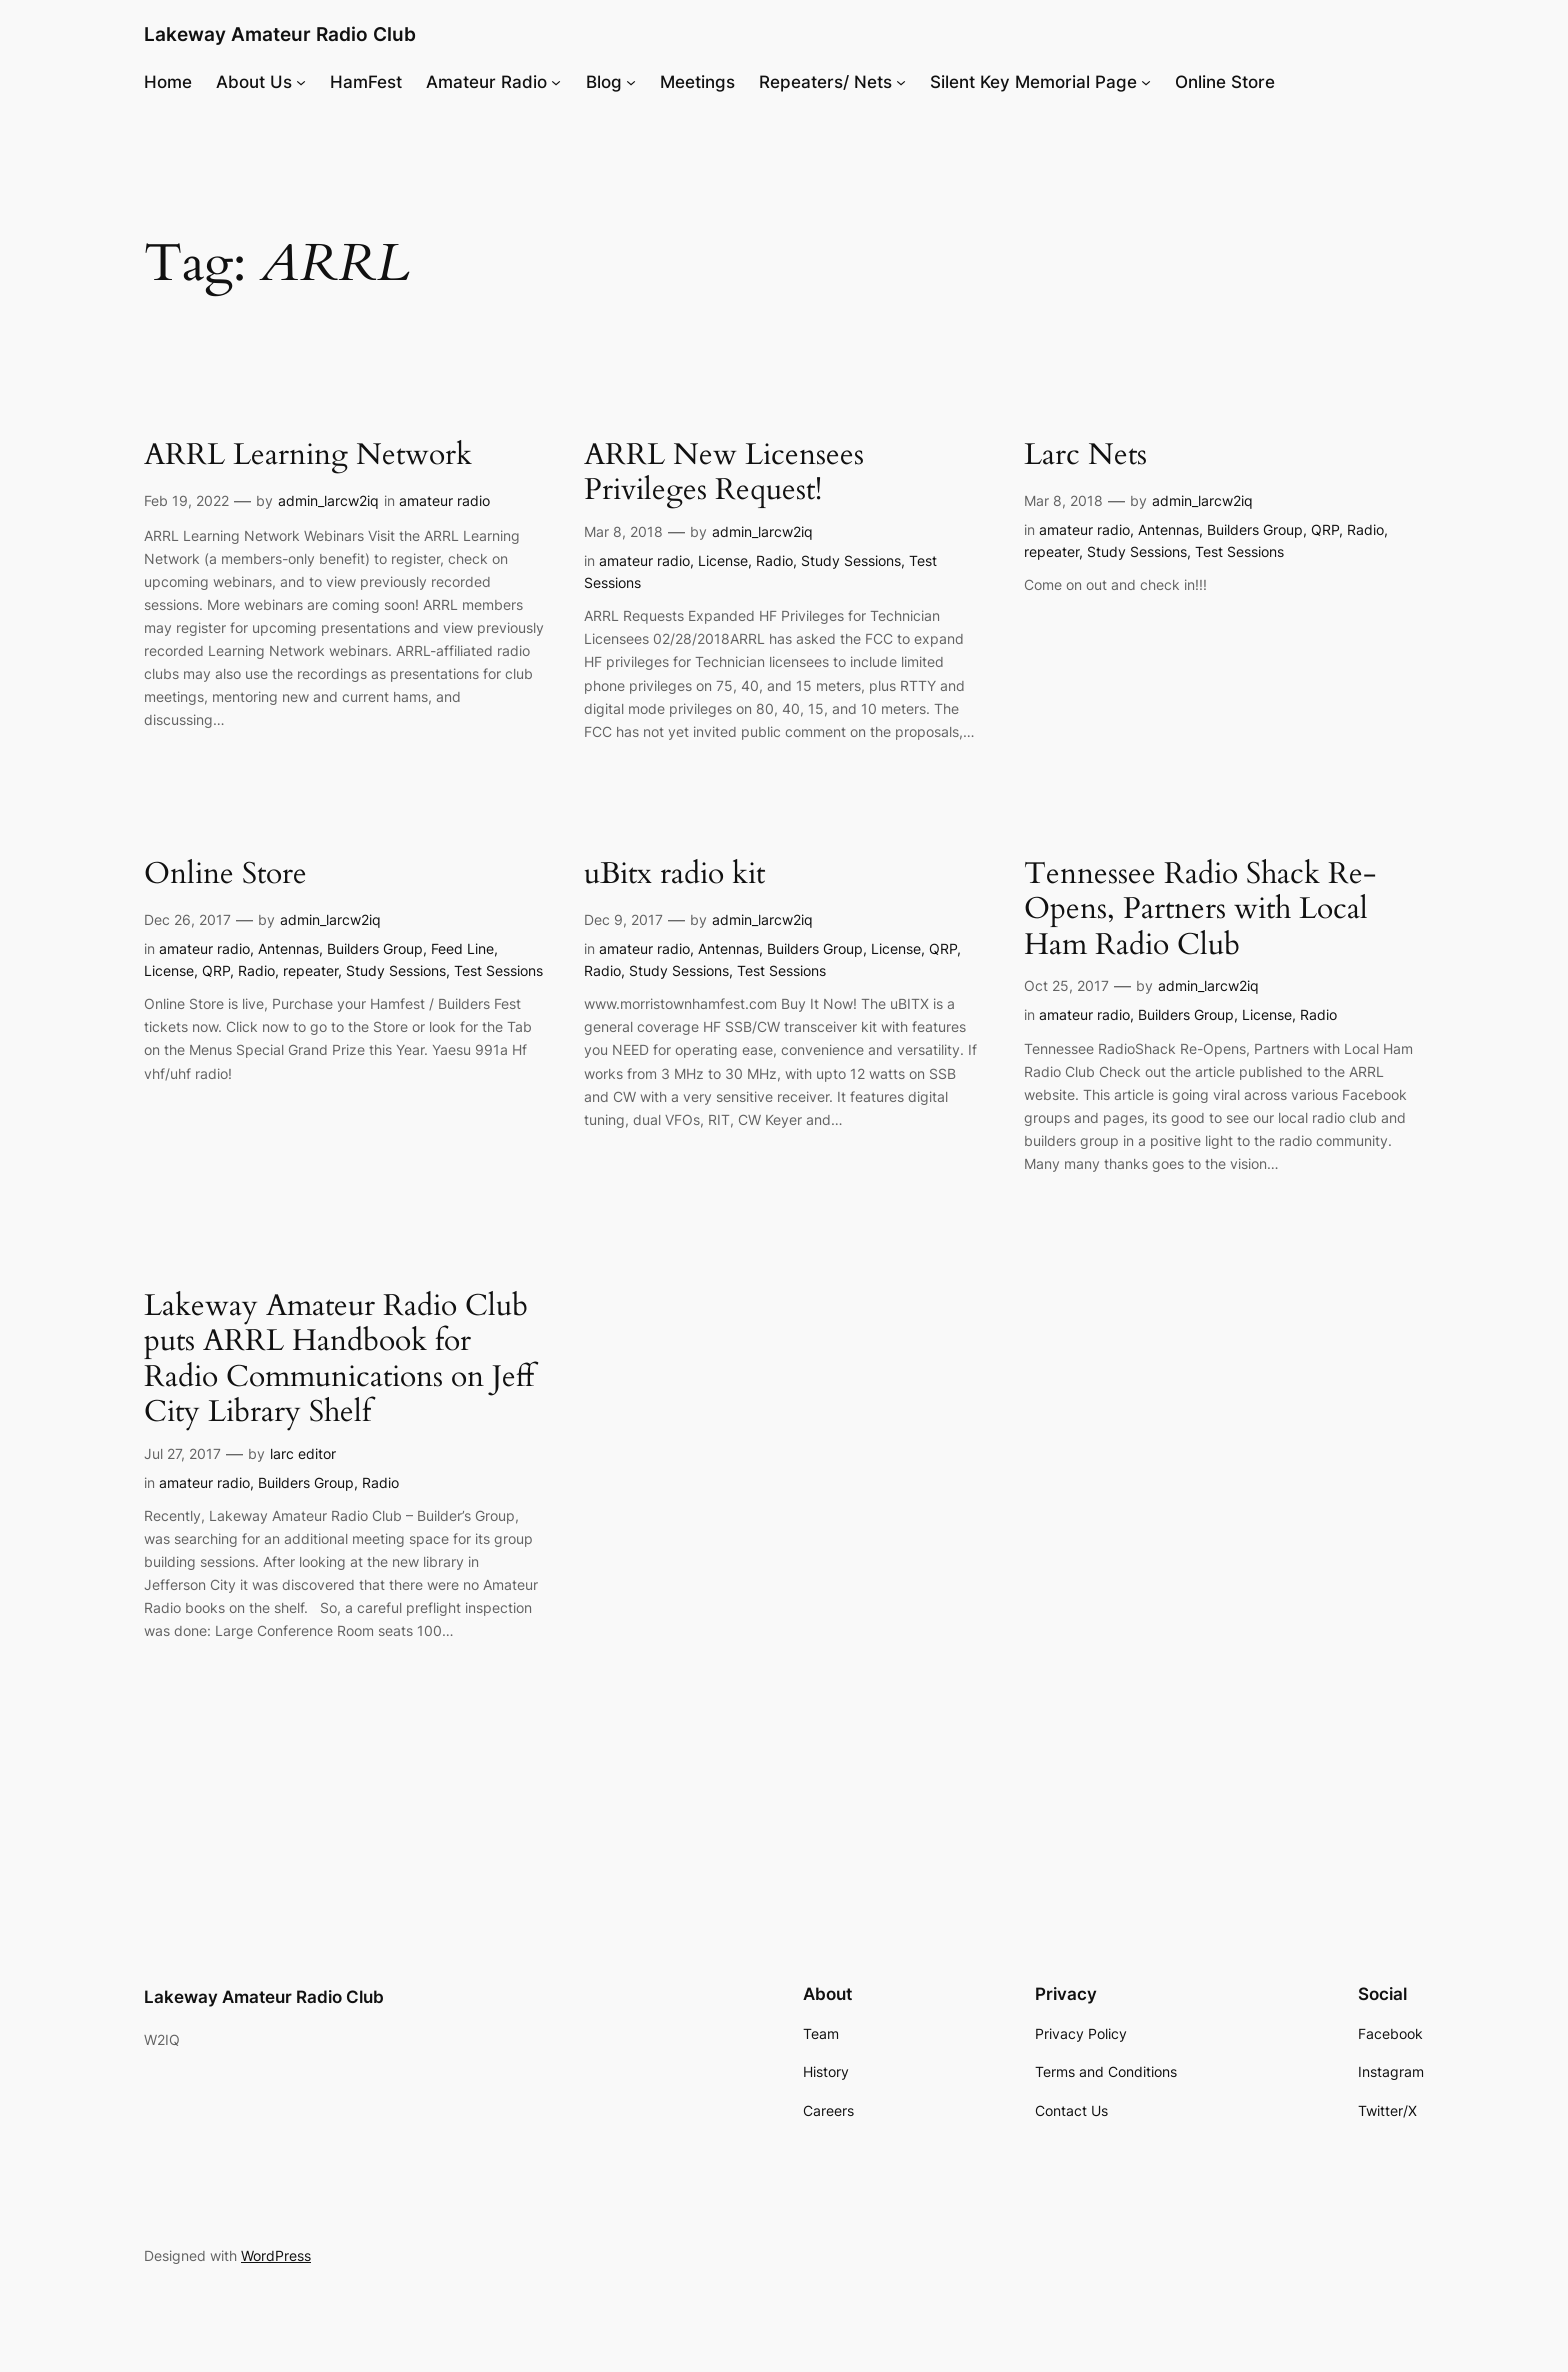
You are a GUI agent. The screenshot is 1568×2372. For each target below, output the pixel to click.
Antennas (1168, 529)
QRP (1325, 529)
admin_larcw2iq (328, 500)
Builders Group (1255, 529)
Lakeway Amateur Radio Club (280, 34)
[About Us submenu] (301, 82)
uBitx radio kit (674, 875)
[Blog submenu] (631, 82)
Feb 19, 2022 (186, 500)
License (723, 560)
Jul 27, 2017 (182, 1453)
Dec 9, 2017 (623, 919)
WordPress (276, 2255)
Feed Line (462, 948)
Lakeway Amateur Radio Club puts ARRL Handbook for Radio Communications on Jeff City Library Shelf (339, 1360)
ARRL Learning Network (308, 456)
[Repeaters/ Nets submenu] (901, 82)
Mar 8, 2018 (623, 531)
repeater (1051, 551)
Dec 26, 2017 (187, 919)
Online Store (225, 875)
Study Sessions (851, 560)
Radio (774, 560)
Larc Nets (1085, 456)
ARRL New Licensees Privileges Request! (724, 473)
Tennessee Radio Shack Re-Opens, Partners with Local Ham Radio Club (1200, 910)
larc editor (303, 1453)
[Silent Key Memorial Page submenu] (1146, 82)
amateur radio (444, 500)
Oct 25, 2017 (1066, 985)
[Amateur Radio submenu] (556, 82)
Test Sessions (1239, 551)
